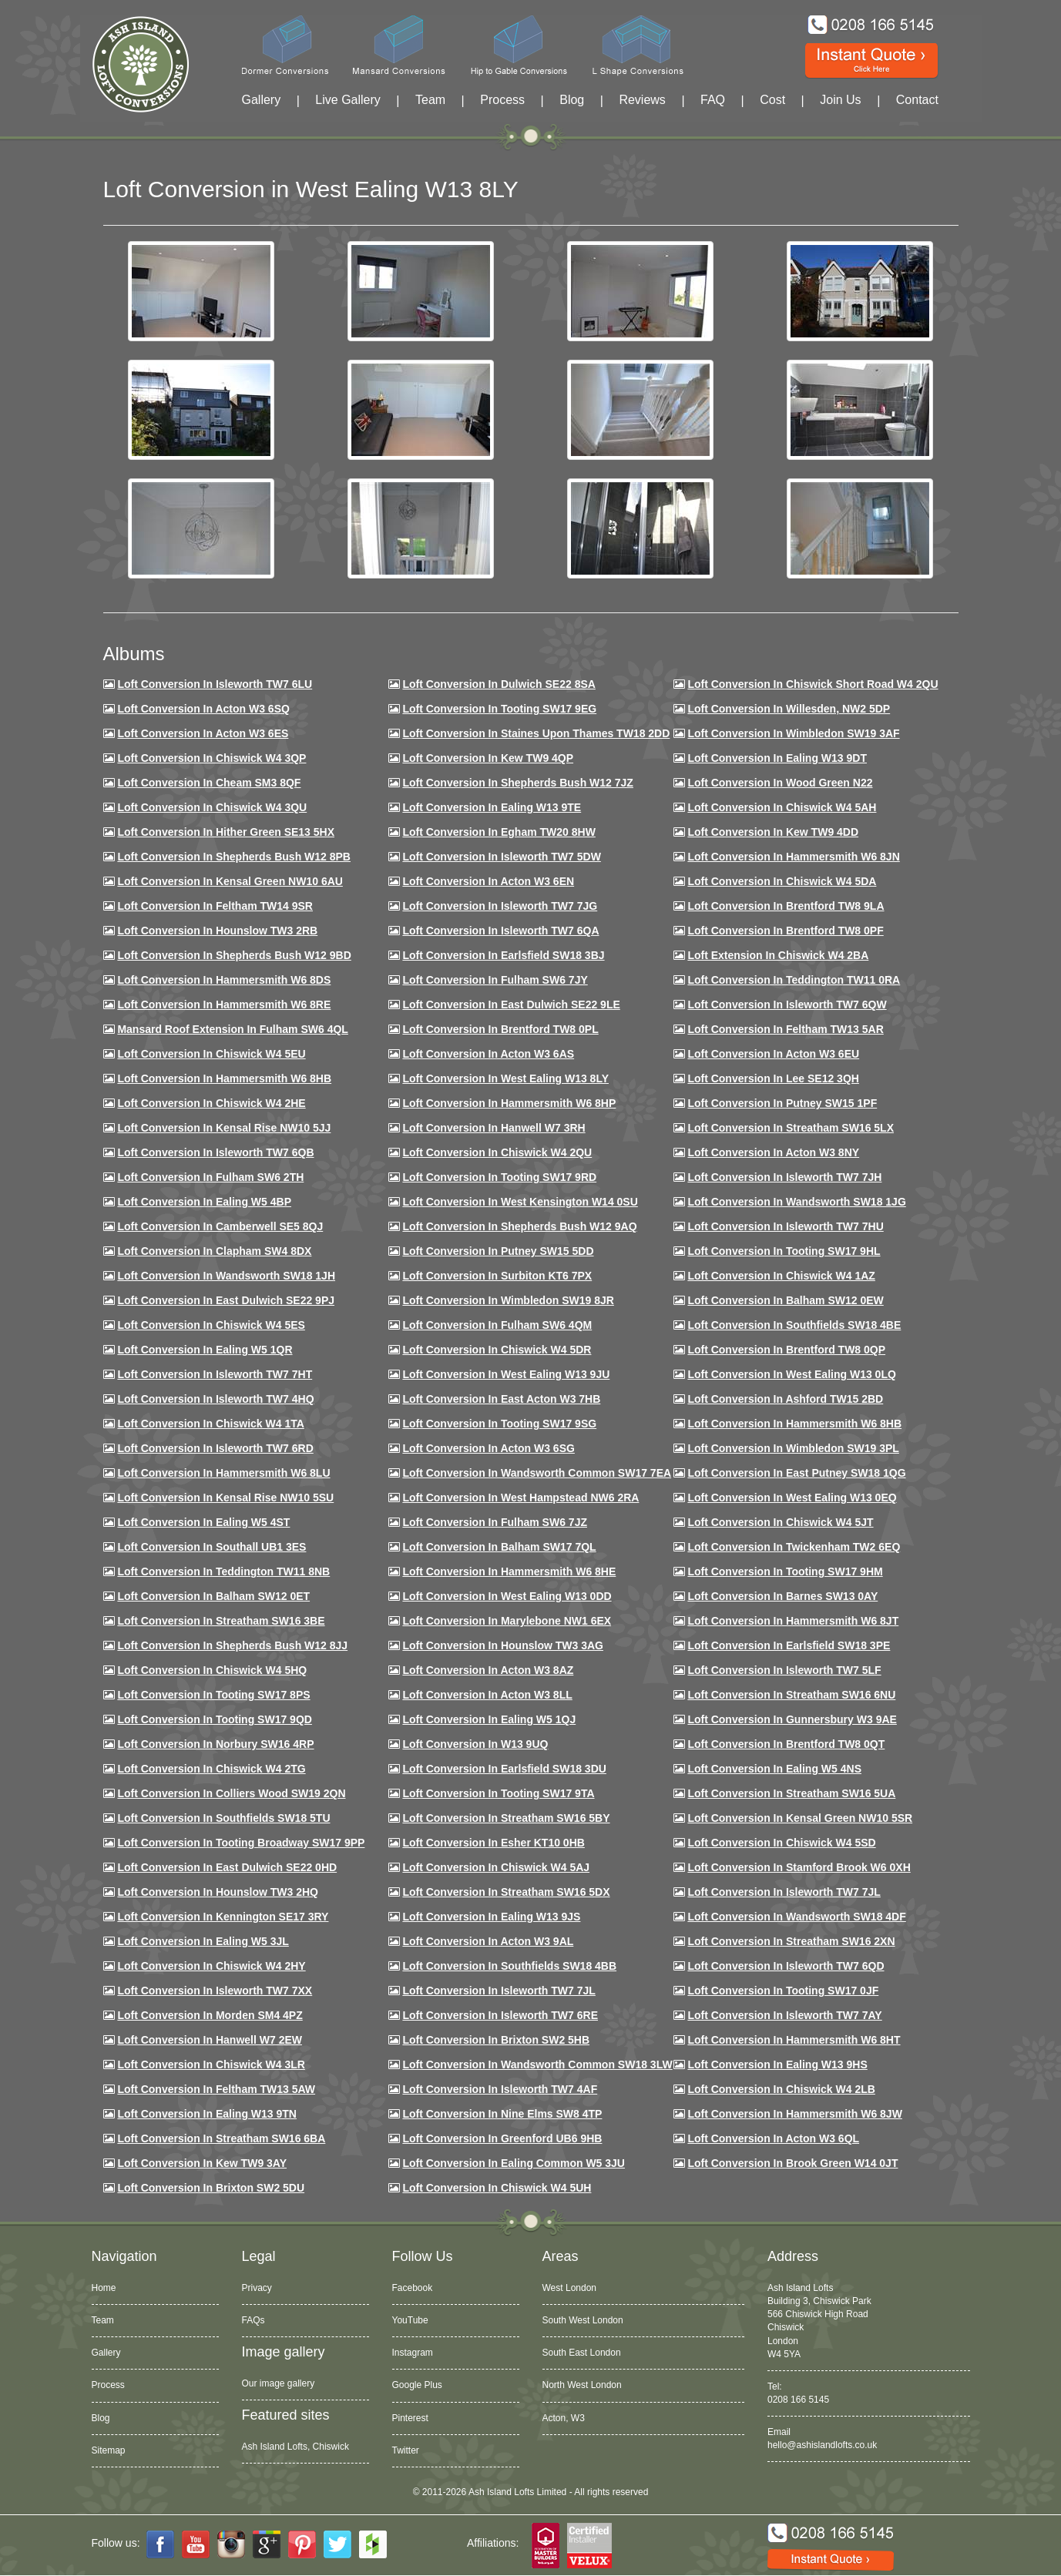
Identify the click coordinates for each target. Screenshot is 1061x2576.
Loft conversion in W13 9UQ (475, 1744)
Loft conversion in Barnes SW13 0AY (782, 1596)
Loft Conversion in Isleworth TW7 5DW (501, 856)
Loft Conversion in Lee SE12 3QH (773, 1078)
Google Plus (417, 2385)
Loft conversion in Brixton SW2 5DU (210, 2188)
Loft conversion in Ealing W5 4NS (774, 1769)
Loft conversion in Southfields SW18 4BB (509, 1966)
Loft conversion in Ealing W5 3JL (202, 1941)
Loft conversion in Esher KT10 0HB (493, 1842)
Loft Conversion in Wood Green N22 (779, 782)
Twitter (405, 2450)
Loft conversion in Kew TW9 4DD (772, 832)
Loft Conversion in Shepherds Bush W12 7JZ (517, 782)
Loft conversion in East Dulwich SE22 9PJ (225, 1300)
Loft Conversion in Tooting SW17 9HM (784, 1571)
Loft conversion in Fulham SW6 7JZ (494, 1522)
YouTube (410, 2320)
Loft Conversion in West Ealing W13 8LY (505, 1078)
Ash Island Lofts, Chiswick (295, 2446)
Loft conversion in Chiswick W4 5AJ (495, 1867)
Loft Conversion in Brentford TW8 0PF (785, 930)
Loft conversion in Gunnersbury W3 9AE (791, 1719)
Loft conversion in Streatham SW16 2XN (791, 1941)
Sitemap (109, 2450)
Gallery (261, 99)
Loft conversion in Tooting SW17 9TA (498, 1793)
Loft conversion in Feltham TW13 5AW (216, 2089)
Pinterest (410, 2418)
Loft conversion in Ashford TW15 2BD (785, 1399)
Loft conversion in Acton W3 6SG (488, 1448)
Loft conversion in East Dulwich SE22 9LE (510, 1004)
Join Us (840, 99)
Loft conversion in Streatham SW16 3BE (220, 1621)
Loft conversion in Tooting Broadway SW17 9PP (240, 1842)
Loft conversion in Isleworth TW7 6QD (785, 1966)
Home (104, 2288)
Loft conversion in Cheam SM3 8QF (209, 782)
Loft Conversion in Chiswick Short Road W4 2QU (812, 684)
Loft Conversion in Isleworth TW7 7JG (499, 906)
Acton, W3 (563, 2418)
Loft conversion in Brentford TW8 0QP (786, 1349)
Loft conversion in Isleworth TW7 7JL (783, 1892)
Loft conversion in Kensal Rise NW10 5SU (225, 1497)
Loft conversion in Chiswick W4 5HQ (212, 1670)
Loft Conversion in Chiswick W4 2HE (211, 1103)
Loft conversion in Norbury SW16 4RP (215, 1744)
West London (569, 2288)
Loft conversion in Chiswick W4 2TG (211, 1769)
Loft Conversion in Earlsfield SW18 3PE (788, 1645)
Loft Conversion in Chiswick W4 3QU (212, 807)
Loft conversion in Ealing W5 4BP (204, 1202)
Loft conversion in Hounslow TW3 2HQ (217, 1892)
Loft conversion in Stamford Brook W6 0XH (798, 1867)
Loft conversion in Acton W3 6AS (488, 1054)
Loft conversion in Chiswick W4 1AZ (781, 1276)
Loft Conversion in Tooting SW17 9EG (499, 709)
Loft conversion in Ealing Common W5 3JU (513, 2163)
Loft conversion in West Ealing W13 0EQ (791, 1497)
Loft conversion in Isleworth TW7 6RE (500, 2015)
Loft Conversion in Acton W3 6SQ (203, 709)
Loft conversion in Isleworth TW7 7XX (214, 1990)
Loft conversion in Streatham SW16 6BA (221, 2138)
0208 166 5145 (798, 2399)
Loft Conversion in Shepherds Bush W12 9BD (234, 955)
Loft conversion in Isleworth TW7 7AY (784, 2015)
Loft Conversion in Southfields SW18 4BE (794, 1325)
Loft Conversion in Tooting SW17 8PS (213, 1695)
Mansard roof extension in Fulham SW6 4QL (232, 1029)
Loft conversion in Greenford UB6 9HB (502, 2138)
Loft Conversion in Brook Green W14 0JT (792, 2163)
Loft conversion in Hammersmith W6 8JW (794, 2114)
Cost (772, 99)
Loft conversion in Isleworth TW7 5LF (784, 1670)
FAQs (253, 2320)
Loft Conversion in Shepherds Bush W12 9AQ (519, 1226)
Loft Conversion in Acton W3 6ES (202, 733)
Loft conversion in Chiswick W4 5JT (780, 1522)
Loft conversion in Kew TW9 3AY (202, 2163)
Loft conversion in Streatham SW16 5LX (790, 1128)
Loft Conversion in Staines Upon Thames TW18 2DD (536, 733)
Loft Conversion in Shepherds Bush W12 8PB (234, 856)
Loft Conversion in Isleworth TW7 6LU (214, 684)
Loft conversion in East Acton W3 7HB (501, 1399)
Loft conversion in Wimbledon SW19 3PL (792, 1448)
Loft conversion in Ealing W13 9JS (491, 1916)
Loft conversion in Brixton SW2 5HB (495, 2040)
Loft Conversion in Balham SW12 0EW (785, 1300)
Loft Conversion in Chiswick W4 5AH (781, 807)
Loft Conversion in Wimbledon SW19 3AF (793, 733)
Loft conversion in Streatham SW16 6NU (791, 1695)
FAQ (712, 99)
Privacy (257, 2288)
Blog (571, 99)
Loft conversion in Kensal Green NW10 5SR (799, 1818)
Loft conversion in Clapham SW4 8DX (214, 1251)
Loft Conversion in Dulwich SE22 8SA (498, 684)
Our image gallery (278, 2383)
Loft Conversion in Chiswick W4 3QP (211, 758)
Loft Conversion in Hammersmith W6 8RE (224, 1004)
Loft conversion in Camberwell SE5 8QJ (220, 1226)
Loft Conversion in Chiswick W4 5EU (211, 1054)
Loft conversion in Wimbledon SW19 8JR (507, 1300)
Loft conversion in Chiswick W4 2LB (781, 2089)
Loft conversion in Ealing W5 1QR (204, 1349)
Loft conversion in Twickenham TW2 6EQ (793, 1547)
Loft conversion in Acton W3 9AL (487, 1941)
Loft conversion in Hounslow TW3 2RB (217, 930)
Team (430, 99)
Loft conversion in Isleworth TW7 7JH (784, 1177)
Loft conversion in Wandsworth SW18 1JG (796, 1202)
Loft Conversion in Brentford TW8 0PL (500, 1029)
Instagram (412, 2352)
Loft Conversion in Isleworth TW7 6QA (500, 930)
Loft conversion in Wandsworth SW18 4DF (796, 1916)
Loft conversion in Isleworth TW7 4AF (499, 2089)
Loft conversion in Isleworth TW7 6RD (215, 1448)
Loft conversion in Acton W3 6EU (773, 1054)
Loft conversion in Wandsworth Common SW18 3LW (537, 2064)
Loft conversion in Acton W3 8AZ (487, 1670)
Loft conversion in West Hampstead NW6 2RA (520, 1497)
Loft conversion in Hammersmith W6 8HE (509, 1571)
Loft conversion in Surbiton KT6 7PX (497, 1276)
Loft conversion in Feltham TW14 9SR (215, 906)
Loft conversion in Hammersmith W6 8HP (509, 1103)
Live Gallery (347, 99)
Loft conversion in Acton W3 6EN (488, 881)
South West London (582, 2320)
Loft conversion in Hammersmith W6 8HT (793, 2040)
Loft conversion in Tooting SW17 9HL (783, 1251)
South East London (581, 2352)
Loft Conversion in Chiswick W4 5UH (496, 2188)
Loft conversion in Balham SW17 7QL (499, 1547)
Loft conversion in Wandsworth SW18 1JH (226, 1276)
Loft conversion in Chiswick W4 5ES (210, 1325)
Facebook (412, 2288)
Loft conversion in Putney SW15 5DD (497, 1251)
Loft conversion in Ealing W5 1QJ (489, 1719)
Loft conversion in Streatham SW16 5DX (505, 1892)
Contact (917, 99)
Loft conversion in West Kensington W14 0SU (519, 1202)
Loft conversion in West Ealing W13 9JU (505, 1374)
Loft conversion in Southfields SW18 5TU (223, 1818)
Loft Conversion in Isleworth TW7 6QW (786, 1004)
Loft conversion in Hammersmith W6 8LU (223, 1473)
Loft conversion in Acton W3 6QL (773, 2138)
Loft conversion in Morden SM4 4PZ (209, 2015)
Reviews (642, 99)
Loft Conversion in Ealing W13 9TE (491, 807)
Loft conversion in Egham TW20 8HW (498, 832)
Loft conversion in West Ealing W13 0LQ (791, 1374)
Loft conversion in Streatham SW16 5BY (505, 1818)
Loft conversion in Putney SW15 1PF (782, 1103)
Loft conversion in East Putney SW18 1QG (796, 1473)
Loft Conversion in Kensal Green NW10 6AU (230, 881)
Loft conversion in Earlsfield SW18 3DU (504, 1769)
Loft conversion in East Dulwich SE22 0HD (227, 1867)
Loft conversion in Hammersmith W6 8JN (793, 856)
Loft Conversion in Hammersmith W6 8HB (224, 1078)
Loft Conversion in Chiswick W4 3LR (210, 2064)
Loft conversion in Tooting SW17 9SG (499, 1423)
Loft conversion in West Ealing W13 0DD (506, 1596)
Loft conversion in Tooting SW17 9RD (499, 1177)
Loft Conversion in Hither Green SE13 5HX (225, 832)
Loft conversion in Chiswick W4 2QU (497, 1152)
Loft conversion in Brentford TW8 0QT (786, 1744)
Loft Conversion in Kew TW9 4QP (487, 758)
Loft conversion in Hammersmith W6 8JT (792, 1621)
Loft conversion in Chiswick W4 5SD (781, 1842)
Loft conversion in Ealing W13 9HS (777, 2064)
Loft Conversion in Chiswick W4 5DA (781, 881)
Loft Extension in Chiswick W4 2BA (777, 955)
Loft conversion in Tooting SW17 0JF (782, 1990)
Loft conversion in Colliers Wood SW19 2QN (231, 1793)
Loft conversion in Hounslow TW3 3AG (502, 1645)
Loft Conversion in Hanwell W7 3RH (493, 1128)
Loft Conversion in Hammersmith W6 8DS (224, 980)
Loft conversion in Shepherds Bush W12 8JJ (232, 1645)
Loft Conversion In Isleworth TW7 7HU (785, 1226)
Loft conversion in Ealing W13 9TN (207, 2114)
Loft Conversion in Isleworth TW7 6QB (215, 1152)
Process (502, 99)
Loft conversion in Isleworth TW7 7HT (214, 1374)
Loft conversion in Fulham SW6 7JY (494, 980)
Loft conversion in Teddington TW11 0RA (793, 980)
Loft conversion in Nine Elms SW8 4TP (502, 2114)
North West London (582, 2385)
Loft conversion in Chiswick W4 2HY (211, 1966)
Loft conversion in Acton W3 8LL (487, 1695)
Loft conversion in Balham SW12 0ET (213, 1596)
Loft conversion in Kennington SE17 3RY (222, 1916)
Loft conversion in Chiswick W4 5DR (496, 1349)
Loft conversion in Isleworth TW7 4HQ (215, 1399)
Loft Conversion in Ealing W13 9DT (777, 758)
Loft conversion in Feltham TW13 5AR (785, 1029)
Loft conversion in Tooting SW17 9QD (214, 1719)
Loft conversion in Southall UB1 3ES (211, 1547)
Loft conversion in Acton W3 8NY (773, 1152)
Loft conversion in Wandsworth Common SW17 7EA (536, 1473)
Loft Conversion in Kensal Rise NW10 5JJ (224, 1128)
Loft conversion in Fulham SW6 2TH (210, 1177)
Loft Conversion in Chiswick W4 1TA (210, 1423)
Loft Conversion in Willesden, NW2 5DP (788, 709)
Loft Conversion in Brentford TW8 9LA (785, 906)
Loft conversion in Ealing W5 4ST (203, 1522)
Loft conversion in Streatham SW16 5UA (791, 1793)
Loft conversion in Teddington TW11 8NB (223, 1571)
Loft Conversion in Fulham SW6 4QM (497, 1325)
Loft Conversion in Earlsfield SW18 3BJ (503, 955)
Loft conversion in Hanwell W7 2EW (209, 2040)
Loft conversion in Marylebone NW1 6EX (506, 1621)
